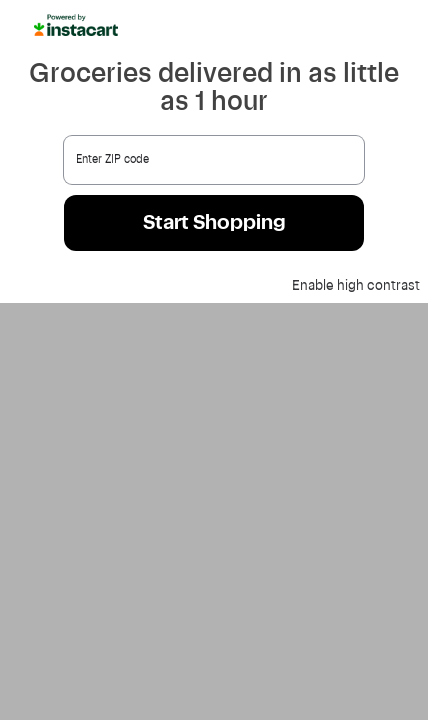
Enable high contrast (356, 286)
